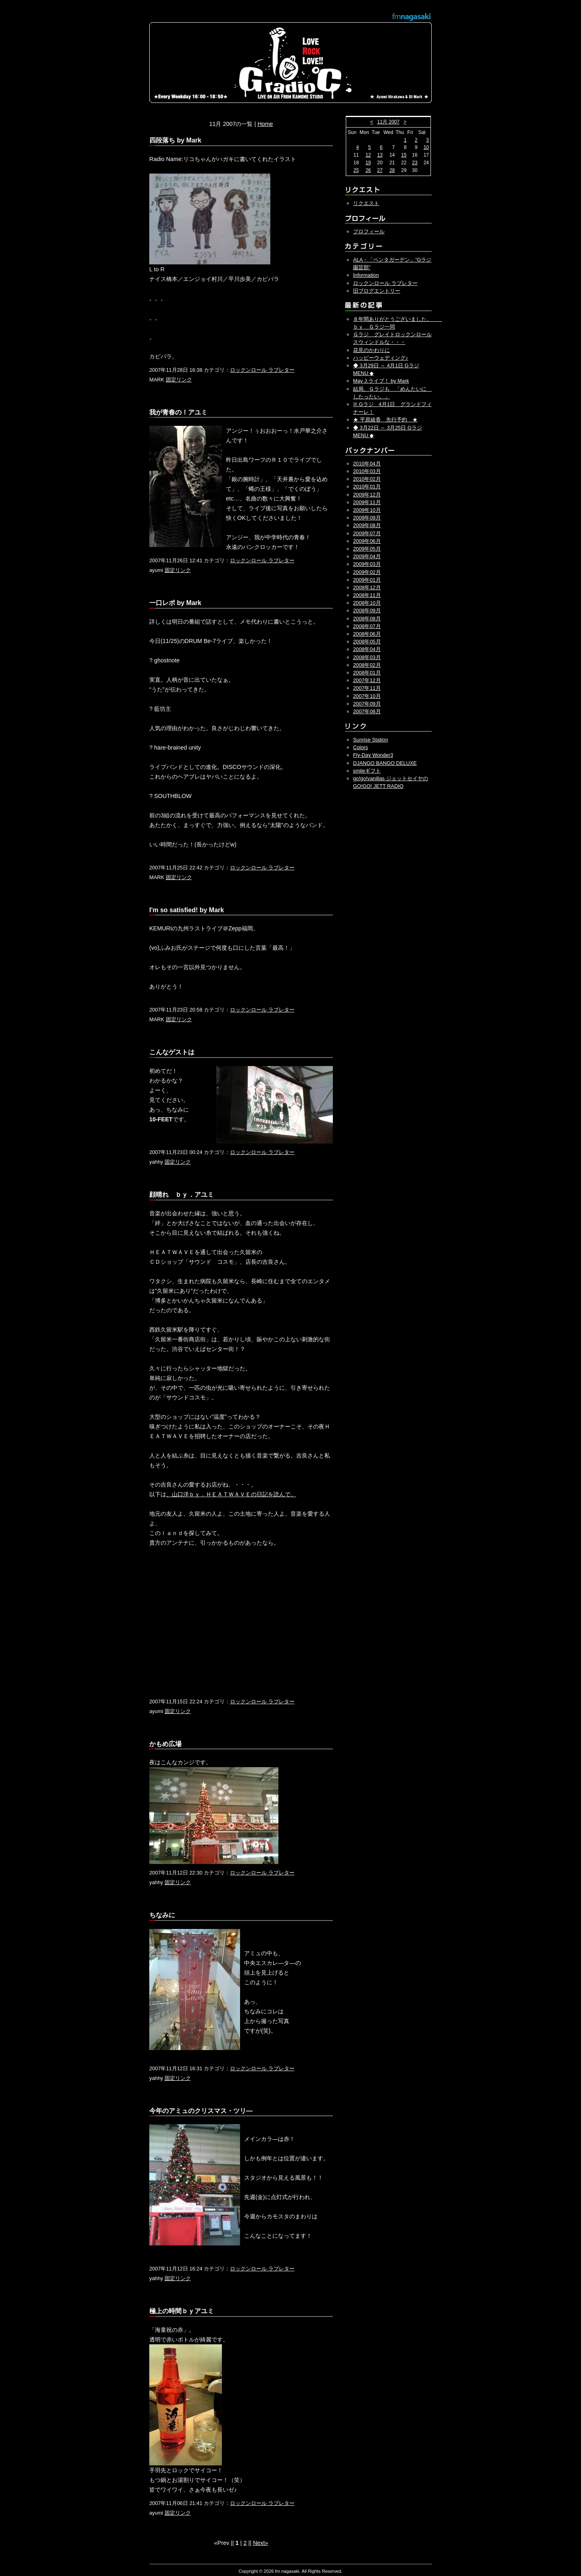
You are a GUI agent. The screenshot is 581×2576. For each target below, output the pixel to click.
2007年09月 (367, 704)
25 (356, 170)
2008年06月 (367, 634)
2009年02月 (367, 572)
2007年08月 (367, 711)
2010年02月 (367, 479)
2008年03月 (367, 657)
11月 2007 (388, 122)
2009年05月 (367, 549)
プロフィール (369, 231)
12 (368, 155)
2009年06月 (367, 541)
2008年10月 (367, 603)
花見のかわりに (371, 350)
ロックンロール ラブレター (262, 370)
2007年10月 (367, 696)
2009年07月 (367, 533)
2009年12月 (367, 495)
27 (379, 170)
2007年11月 (367, 688)
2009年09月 (367, 518)
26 (368, 170)
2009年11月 (367, 502)
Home (265, 124)
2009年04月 (367, 556)
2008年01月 (367, 673)
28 (392, 170)
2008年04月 (367, 649)
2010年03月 (367, 471)
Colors (360, 747)
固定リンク (179, 380)
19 (368, 162)
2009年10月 (367, 510)
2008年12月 (367, 587)
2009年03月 (367, 564)
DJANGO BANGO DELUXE (385, 763)
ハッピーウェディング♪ (380, 358)
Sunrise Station (370, 740)
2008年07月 (367, 626)
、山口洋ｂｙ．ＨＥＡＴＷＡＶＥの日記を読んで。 (231, 1494)
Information (366, 275)
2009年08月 (367, 525)
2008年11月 (367, 595)
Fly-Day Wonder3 (373, 755)
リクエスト (366, 203)
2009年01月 (367, 580)
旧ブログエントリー (376, 291)
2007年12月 (367, 680)
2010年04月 (367, 464)
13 (379, 155)
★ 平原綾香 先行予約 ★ (385, 420)
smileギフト (367, 771)
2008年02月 (367, 665)
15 (403, 155)
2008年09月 (367, 610)
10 (426, 147)
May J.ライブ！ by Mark (381, 381)
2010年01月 (367, 487)
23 (414, 162)
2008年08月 (367, 619)
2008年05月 (367, 642)
